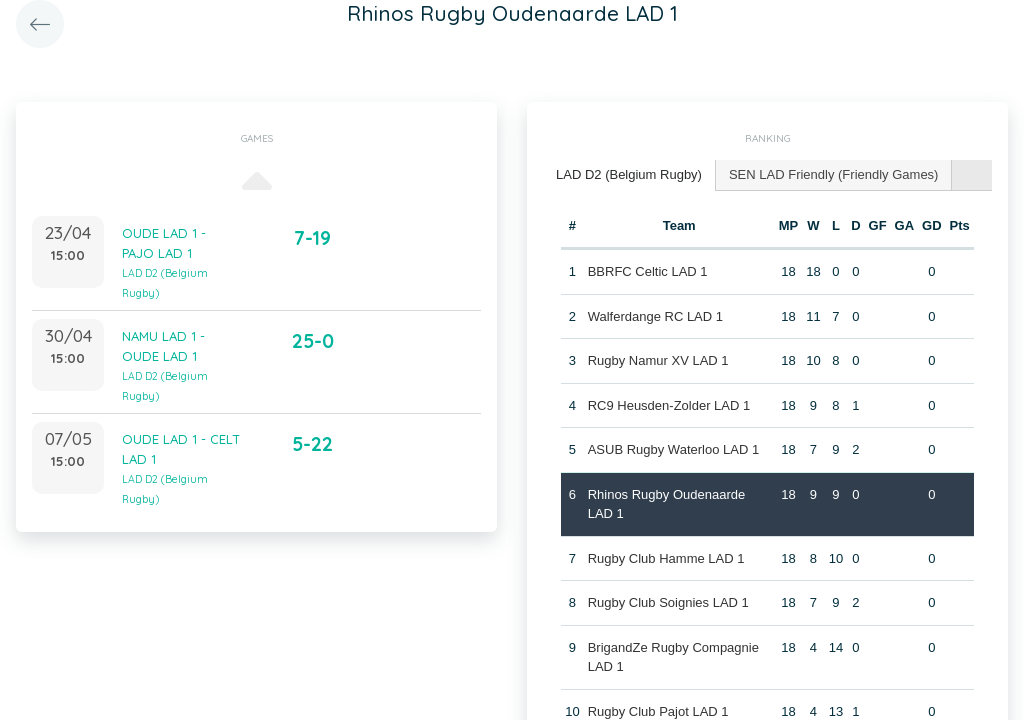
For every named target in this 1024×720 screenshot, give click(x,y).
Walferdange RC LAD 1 (655, 316)
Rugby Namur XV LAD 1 (658, 360)
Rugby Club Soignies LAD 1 (668, 602)
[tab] (629, 175)
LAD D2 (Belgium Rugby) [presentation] (629, 174)
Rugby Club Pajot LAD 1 (658, 711)
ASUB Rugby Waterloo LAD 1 (673, 449)
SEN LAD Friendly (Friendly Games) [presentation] (834, 174)
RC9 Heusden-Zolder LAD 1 (669, 405)
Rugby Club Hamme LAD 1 (666, 558)
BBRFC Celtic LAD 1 (648, 271)
